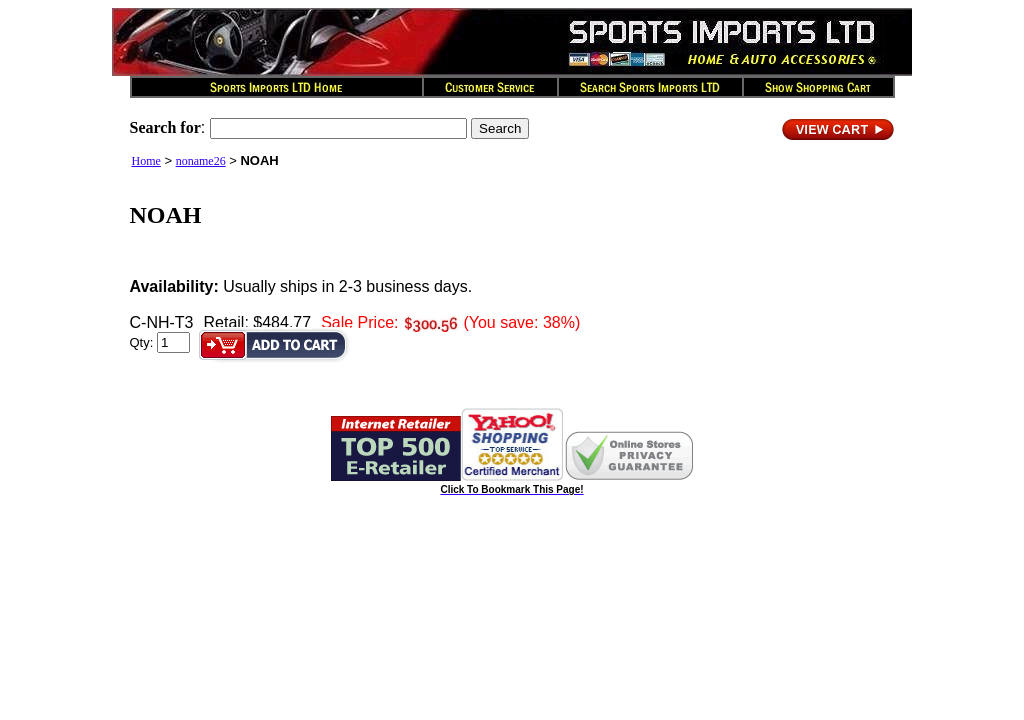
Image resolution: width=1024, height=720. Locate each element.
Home (146, 161)
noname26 (201, 161)
